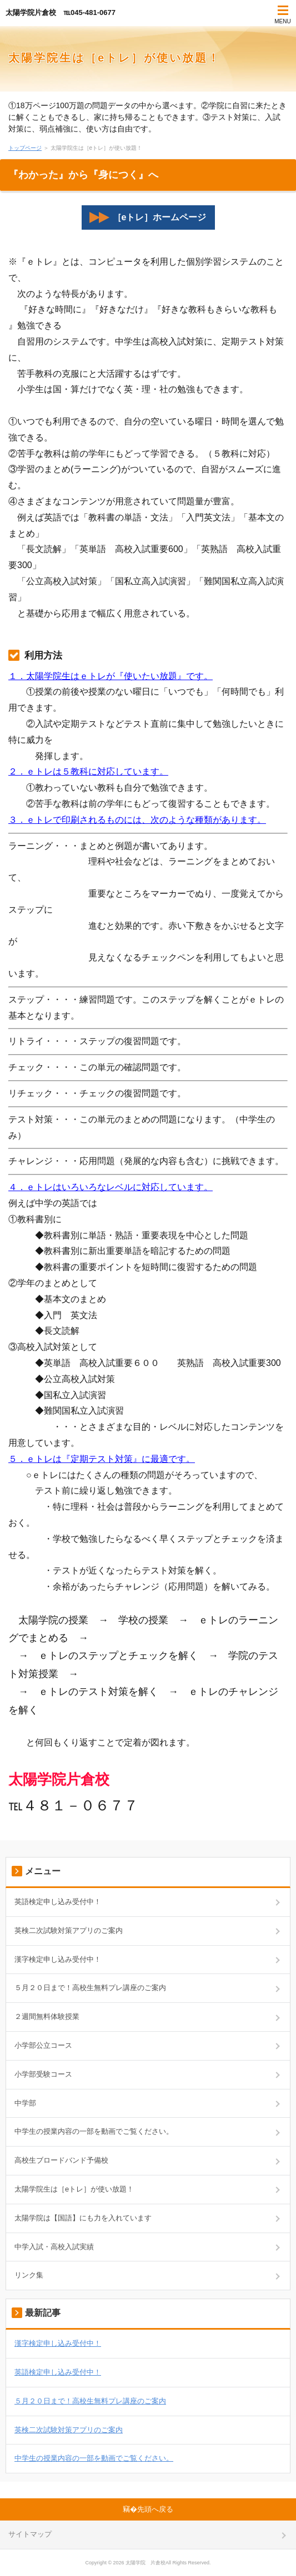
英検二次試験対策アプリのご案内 (68, 1930)
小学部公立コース (43, 2045)
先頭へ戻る (155, 2509)
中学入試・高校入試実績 (54, 2247)
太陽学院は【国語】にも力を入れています (83, 2218)
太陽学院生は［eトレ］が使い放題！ (114, 58)
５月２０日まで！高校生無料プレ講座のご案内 (90, 1987)
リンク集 (28, 2275)
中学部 (25, 2103)
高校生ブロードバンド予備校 (61, 2160)
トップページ (25, 148)
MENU (282, 21)
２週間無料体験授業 (46, 2016)
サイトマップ (30, 2534)
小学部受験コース (43, 2074)
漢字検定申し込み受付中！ (57, 1959)
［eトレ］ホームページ (148, 217)
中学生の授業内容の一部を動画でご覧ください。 (93, 2131)
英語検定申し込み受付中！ (57, 1901)
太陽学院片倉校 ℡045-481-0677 (61, 12)
